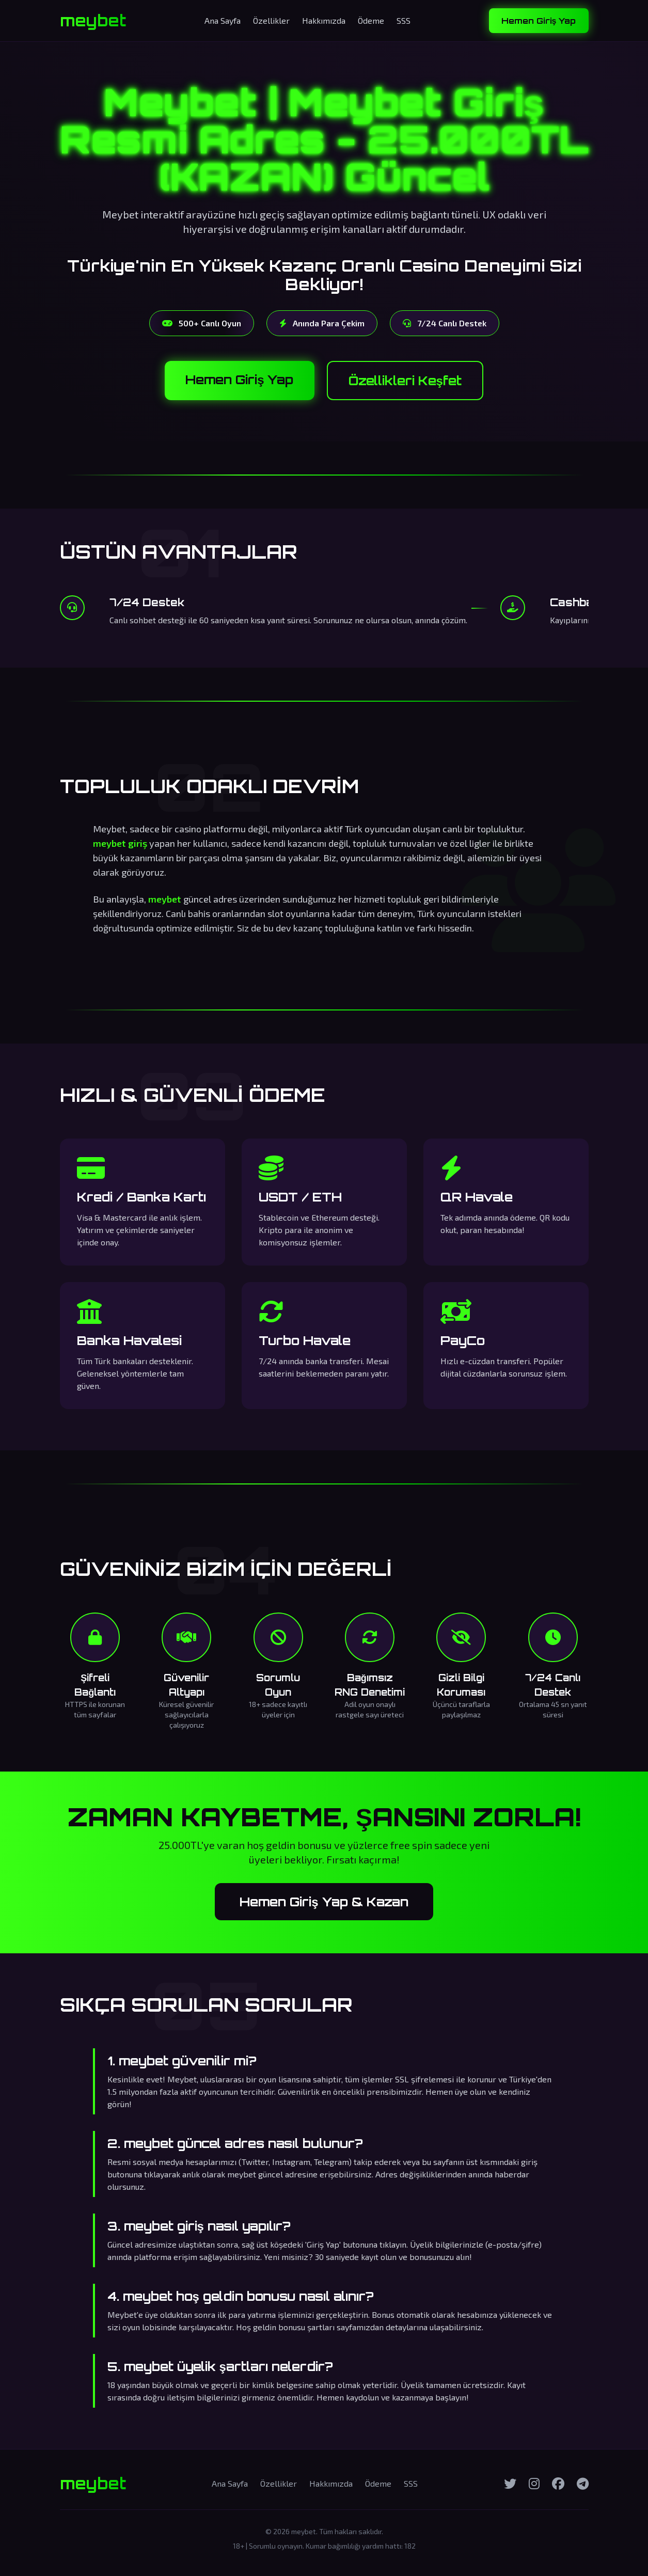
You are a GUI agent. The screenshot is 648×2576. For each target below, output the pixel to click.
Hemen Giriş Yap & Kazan (324, 1901)
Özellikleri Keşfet (405, 380)
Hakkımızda (323, 20)
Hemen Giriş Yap (538, 20)
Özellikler (271, 20)
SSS (403, 20)
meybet (93, 20)
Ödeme (371, 20)
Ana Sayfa (222, 20)
